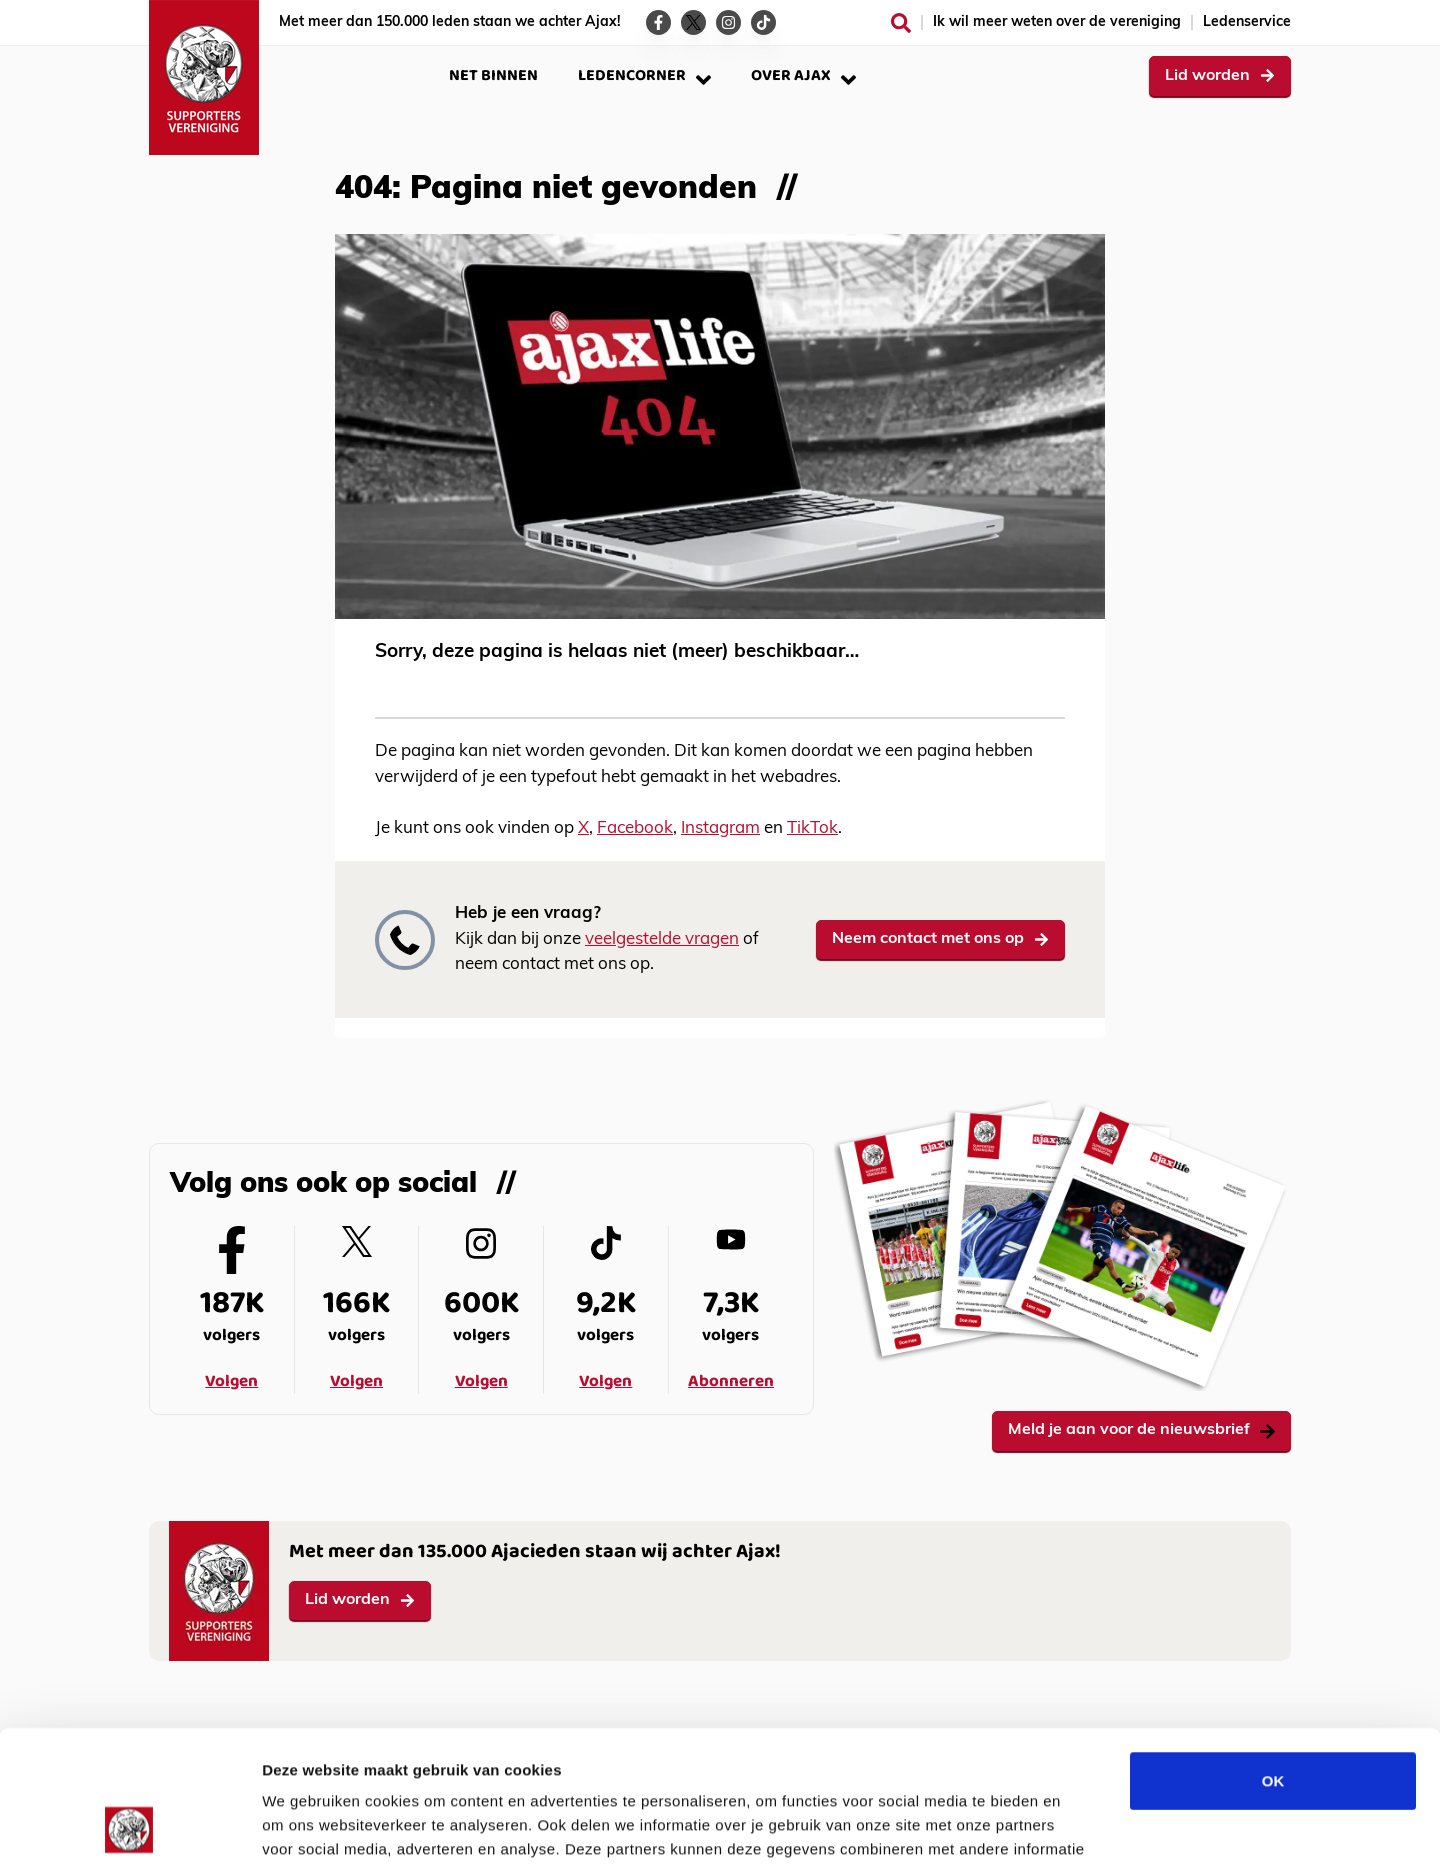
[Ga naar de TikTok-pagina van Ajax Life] (763, 22)
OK (1273, 1654)
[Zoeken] (901, 23)
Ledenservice (1247, 22)
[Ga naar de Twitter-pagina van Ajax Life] (693, 22)
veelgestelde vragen (662, 939)
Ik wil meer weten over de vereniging (1057, 22)
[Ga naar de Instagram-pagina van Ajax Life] (728, 22)
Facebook (635, 828)
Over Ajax (803, 75)
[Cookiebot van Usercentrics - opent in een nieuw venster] (129, 1828)
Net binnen (493, 75)
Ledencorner (644, 75)
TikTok (812, 828)
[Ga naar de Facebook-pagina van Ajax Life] (658, 22)
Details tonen (1080, 1827)
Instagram (720, 828)
